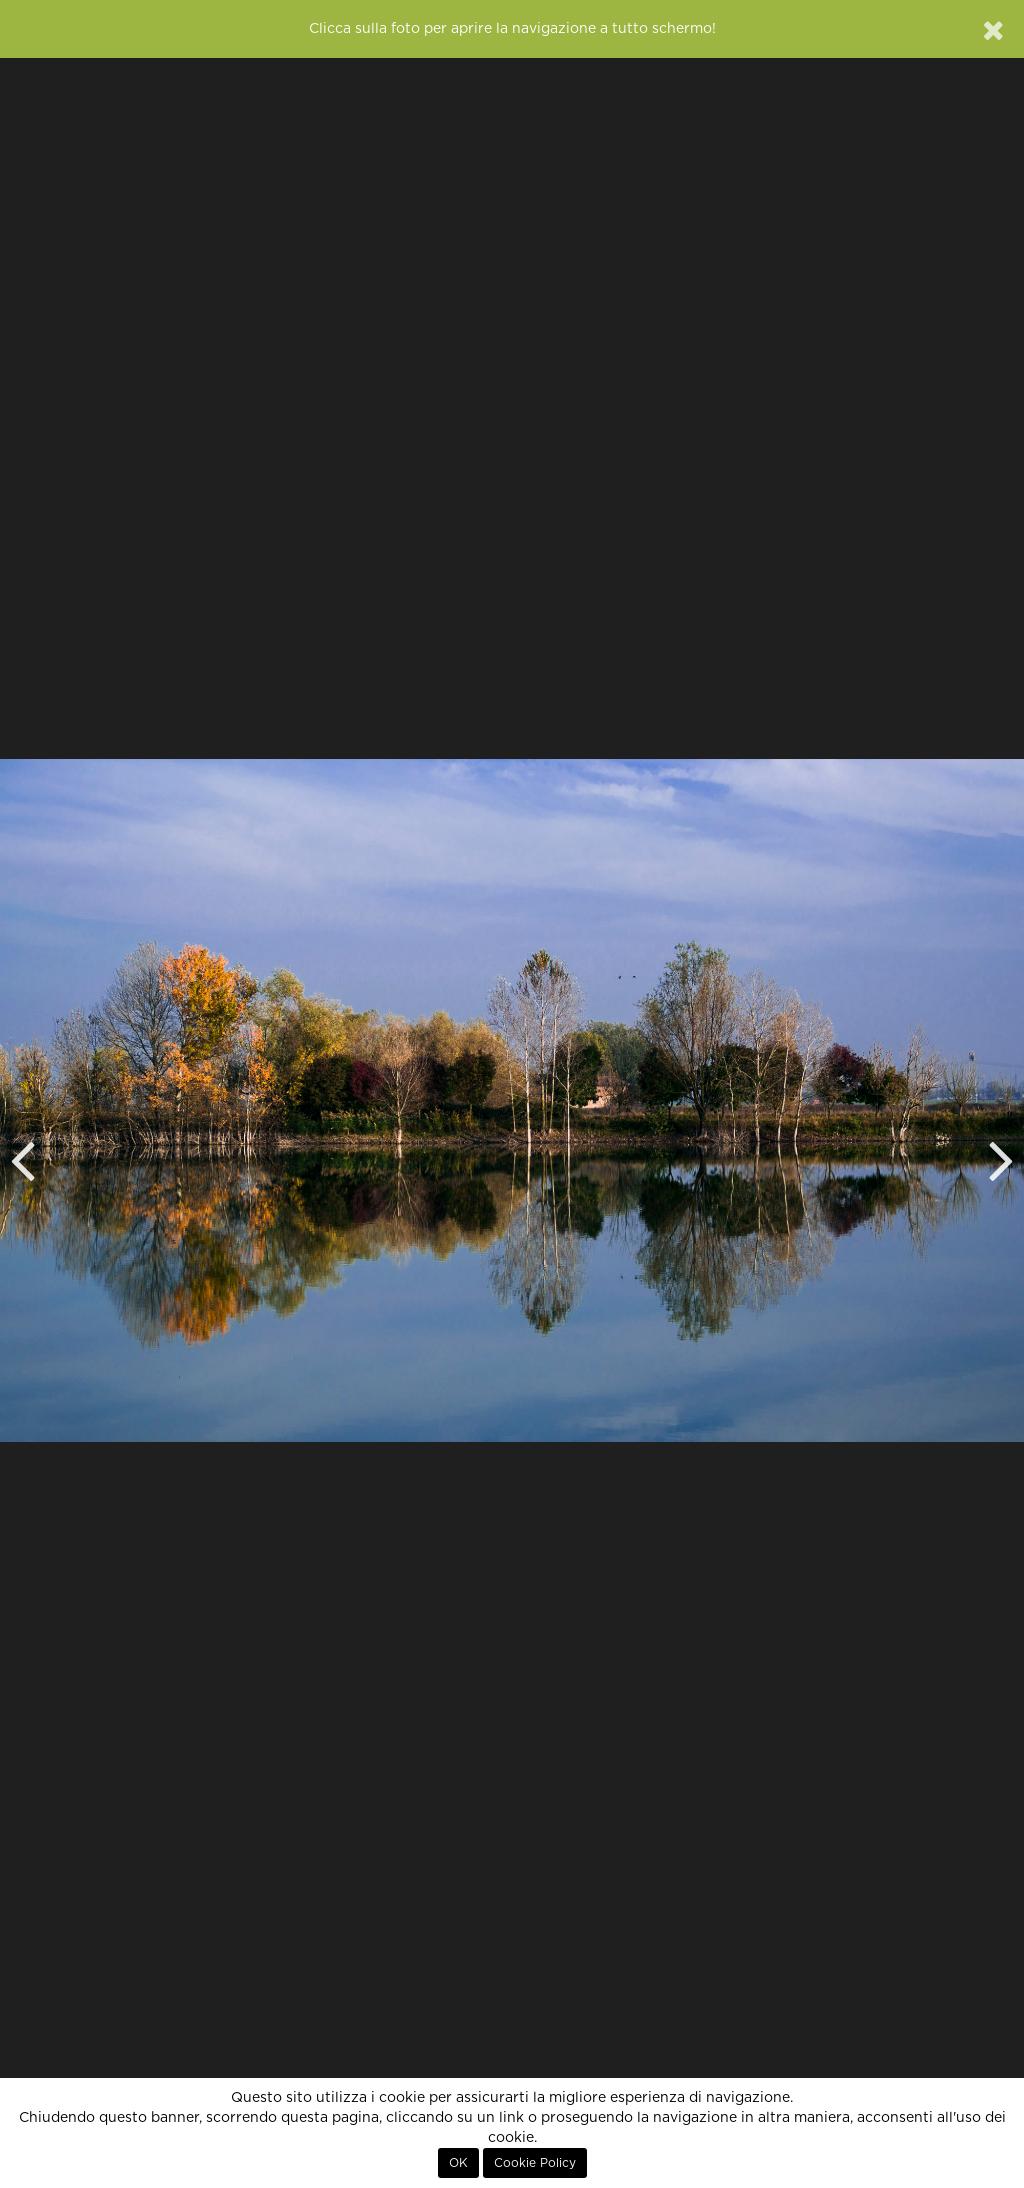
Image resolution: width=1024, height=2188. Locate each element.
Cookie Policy (535, 2163)
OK (458, 2163)
